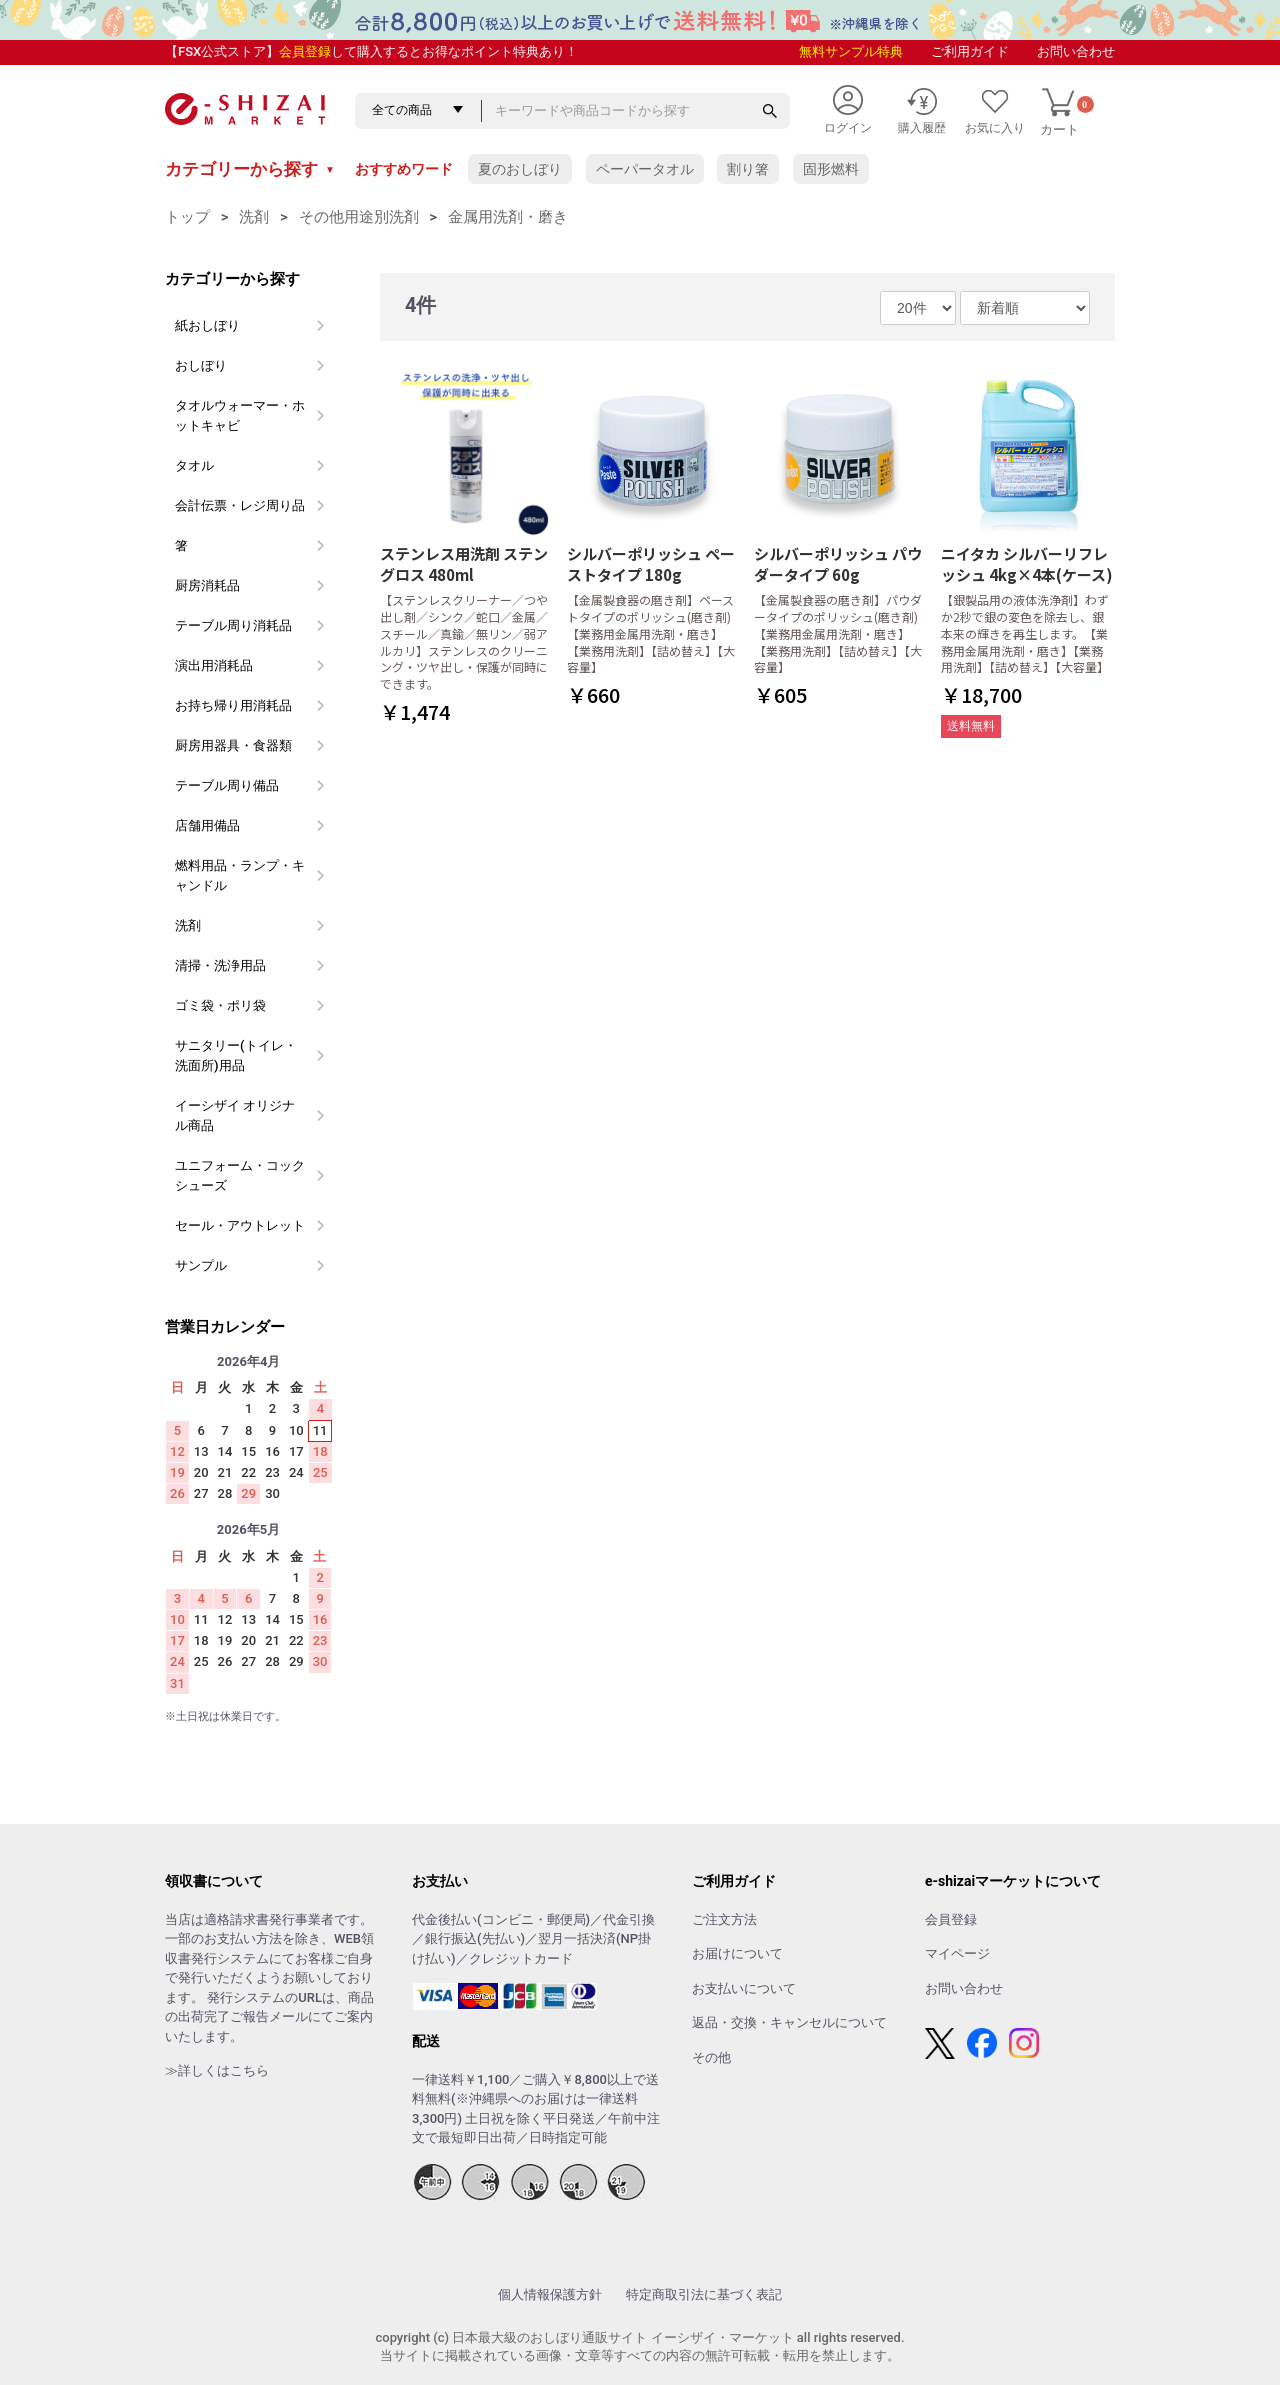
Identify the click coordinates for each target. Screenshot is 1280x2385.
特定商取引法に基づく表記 (704, 2294)
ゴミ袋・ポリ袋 (220, 1005)
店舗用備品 (207, 825)
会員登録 (305, 51)
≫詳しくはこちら (217, 2070)
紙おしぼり (207, 325)
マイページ (957, 1953)
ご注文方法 (724, 1919)
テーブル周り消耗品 (233, 625)
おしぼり (201, 365)
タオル (194, 465)
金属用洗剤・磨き (508, 217)
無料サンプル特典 (851, 51)
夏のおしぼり (520, 169)
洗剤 (254, 217)
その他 (711, 2057)
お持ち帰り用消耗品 (233, 705)
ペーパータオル (645, 169)
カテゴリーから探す (250, 169)
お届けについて (737, 1953)
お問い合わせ (1076, 51)
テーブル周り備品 (227, 785)
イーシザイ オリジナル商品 (235, 1115)
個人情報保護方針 (550, 2294)
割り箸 (748, 169)
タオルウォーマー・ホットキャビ (240, 415)
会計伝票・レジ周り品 (240, 505)
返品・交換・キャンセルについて (789, 2022)
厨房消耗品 (207, 585)
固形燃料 (831, 169)
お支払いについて (744, 1988)
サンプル (201, 1265)
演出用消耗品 (214, 665)
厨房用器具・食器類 (233, 745)
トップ (187, 217)
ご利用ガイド (970, 51)
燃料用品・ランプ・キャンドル (240, 875)
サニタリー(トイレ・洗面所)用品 (236, 1055)
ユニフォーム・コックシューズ (240, 1175)
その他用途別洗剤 (359, 217)
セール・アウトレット (240, 1225)
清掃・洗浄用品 (220, 965)
